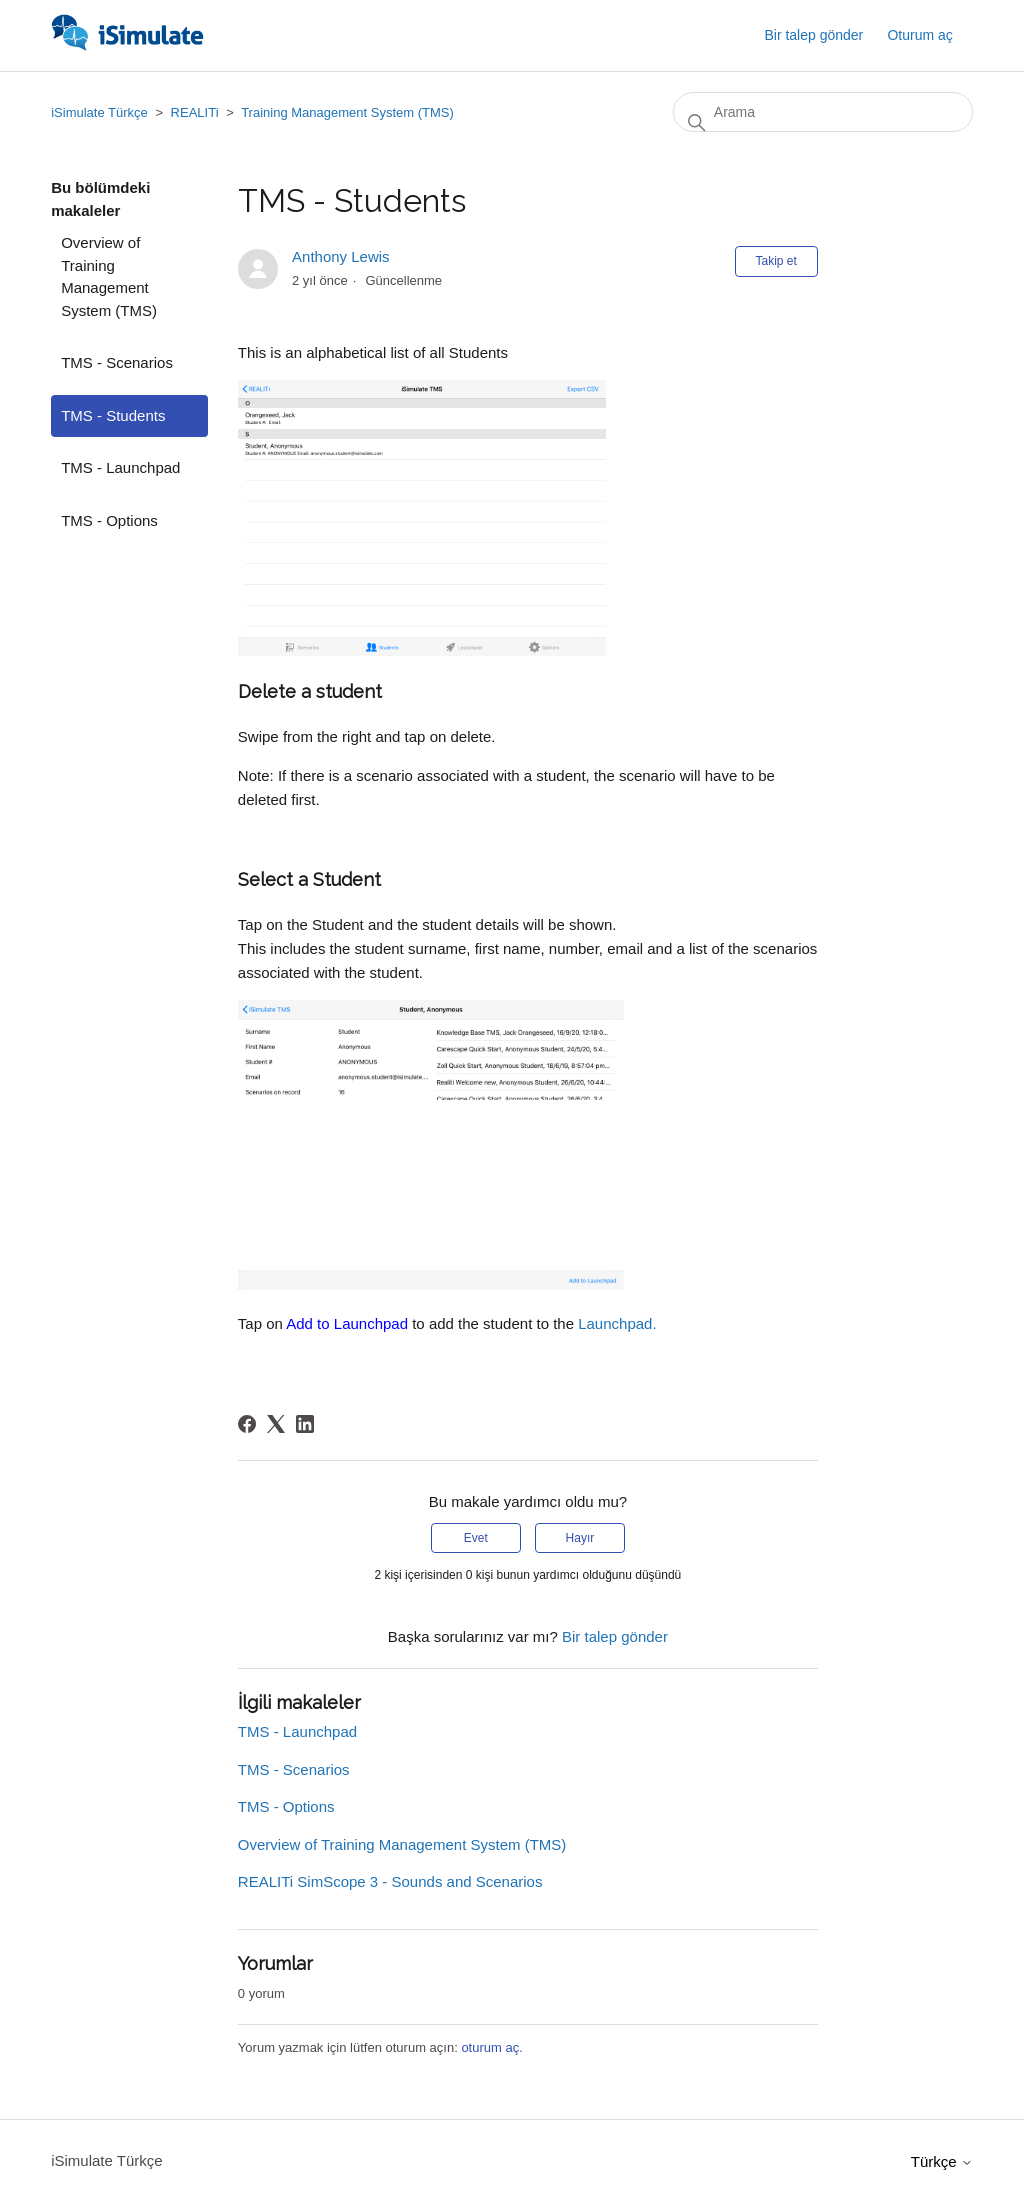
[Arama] (823, 112)
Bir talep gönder (813, 35)
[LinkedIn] (305, 1424)
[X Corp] (276, 1424)
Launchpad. (617, 1323)
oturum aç (490, 2047)
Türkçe (942, 2161)
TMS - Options (109, 520)
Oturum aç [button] (919, 35)
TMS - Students (113, 415)
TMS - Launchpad (120, 467)
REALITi (195, 112)
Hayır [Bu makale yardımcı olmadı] (580, 1538)
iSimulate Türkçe (99, 112)
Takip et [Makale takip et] (776, 261)
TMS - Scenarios (117, 362)
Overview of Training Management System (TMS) (109, 276)
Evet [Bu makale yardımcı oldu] (476, 1538)
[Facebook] (247, 1424)
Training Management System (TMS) (347, 112)
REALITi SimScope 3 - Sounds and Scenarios (390, 1881)
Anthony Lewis (341, 256)
